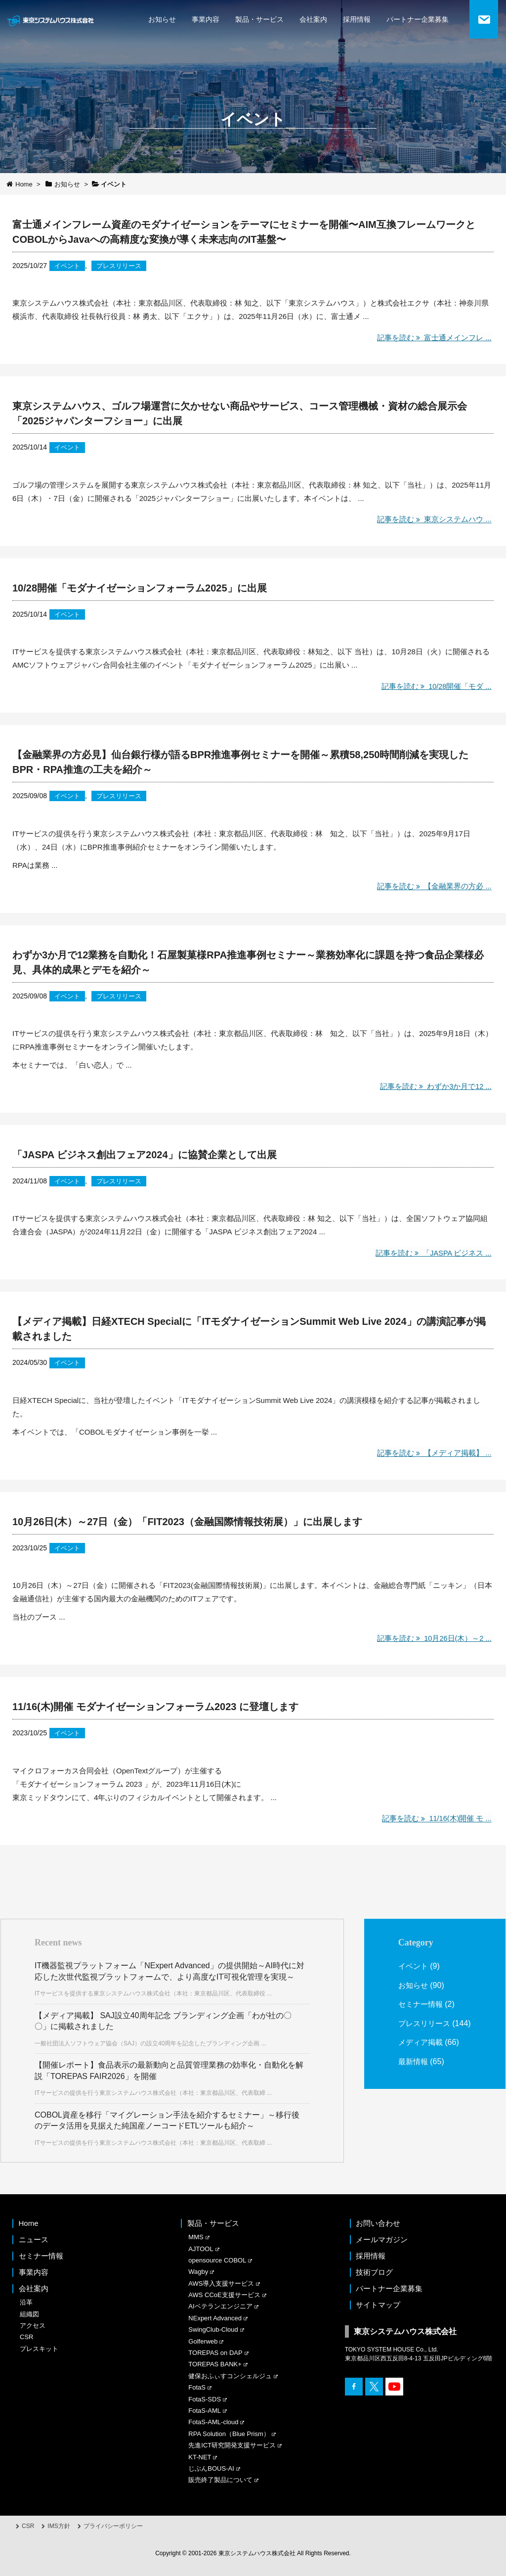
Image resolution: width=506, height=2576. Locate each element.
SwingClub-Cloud (213, 2329)
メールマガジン (382, 2239)
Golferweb (202, 2341)
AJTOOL (200, 2249)
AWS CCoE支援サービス (224, 2295)
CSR (26, 2337)
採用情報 (357, 19)
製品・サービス (259, 19)
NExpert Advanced (215, 2318)
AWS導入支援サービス (221, 2283)
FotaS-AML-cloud (213, 2422)
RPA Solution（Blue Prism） (229, 2434)
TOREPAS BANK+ (215, 2364)
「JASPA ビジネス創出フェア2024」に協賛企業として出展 (144, 1154)
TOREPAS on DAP (215, 2352)
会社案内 (313, 19)
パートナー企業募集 (417, 19)
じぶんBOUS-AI (211, 2468)
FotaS (197, 2387)
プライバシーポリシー (113, 2526)
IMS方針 (58, 2526)
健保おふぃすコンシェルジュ (230, 2376)
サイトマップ (378, 2305)
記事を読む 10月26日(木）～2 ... (432, 1638)
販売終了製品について (220, 2480)
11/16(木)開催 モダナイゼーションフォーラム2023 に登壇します (155, 1706)
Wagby (198, 2271)
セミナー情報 (422, 2004)
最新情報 (414, 2074)
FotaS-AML (204, 2410)
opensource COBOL (217, 2260)
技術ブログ (374, 2272)
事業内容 (205, 19)
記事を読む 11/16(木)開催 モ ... (435, 1818)
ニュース (33, 2239)
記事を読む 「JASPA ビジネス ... (431, 1253)
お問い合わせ (378, 2223)
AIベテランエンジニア (220, 2306)
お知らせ (162, 19)
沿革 (26, 2302)
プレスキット (39, 2348)
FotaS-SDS (204, 2399)
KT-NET (199, 2457)
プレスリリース (122, 266)
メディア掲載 (422, 2055)
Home (29, 2223)
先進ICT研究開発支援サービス (232, 2445)
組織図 (29, 2314)
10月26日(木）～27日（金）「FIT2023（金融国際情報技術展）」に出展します (187, 1521)
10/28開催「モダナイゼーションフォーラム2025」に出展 (139, 588)
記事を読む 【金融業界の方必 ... (433, 886)
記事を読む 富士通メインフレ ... (433, 337)
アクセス (32, 2325)
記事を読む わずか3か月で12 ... (434, 1086)
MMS (195, 2237)
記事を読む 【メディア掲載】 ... (433, 1453)
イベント (68, 266)
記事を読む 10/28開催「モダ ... (435, 686)
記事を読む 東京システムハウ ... (433, 519)
